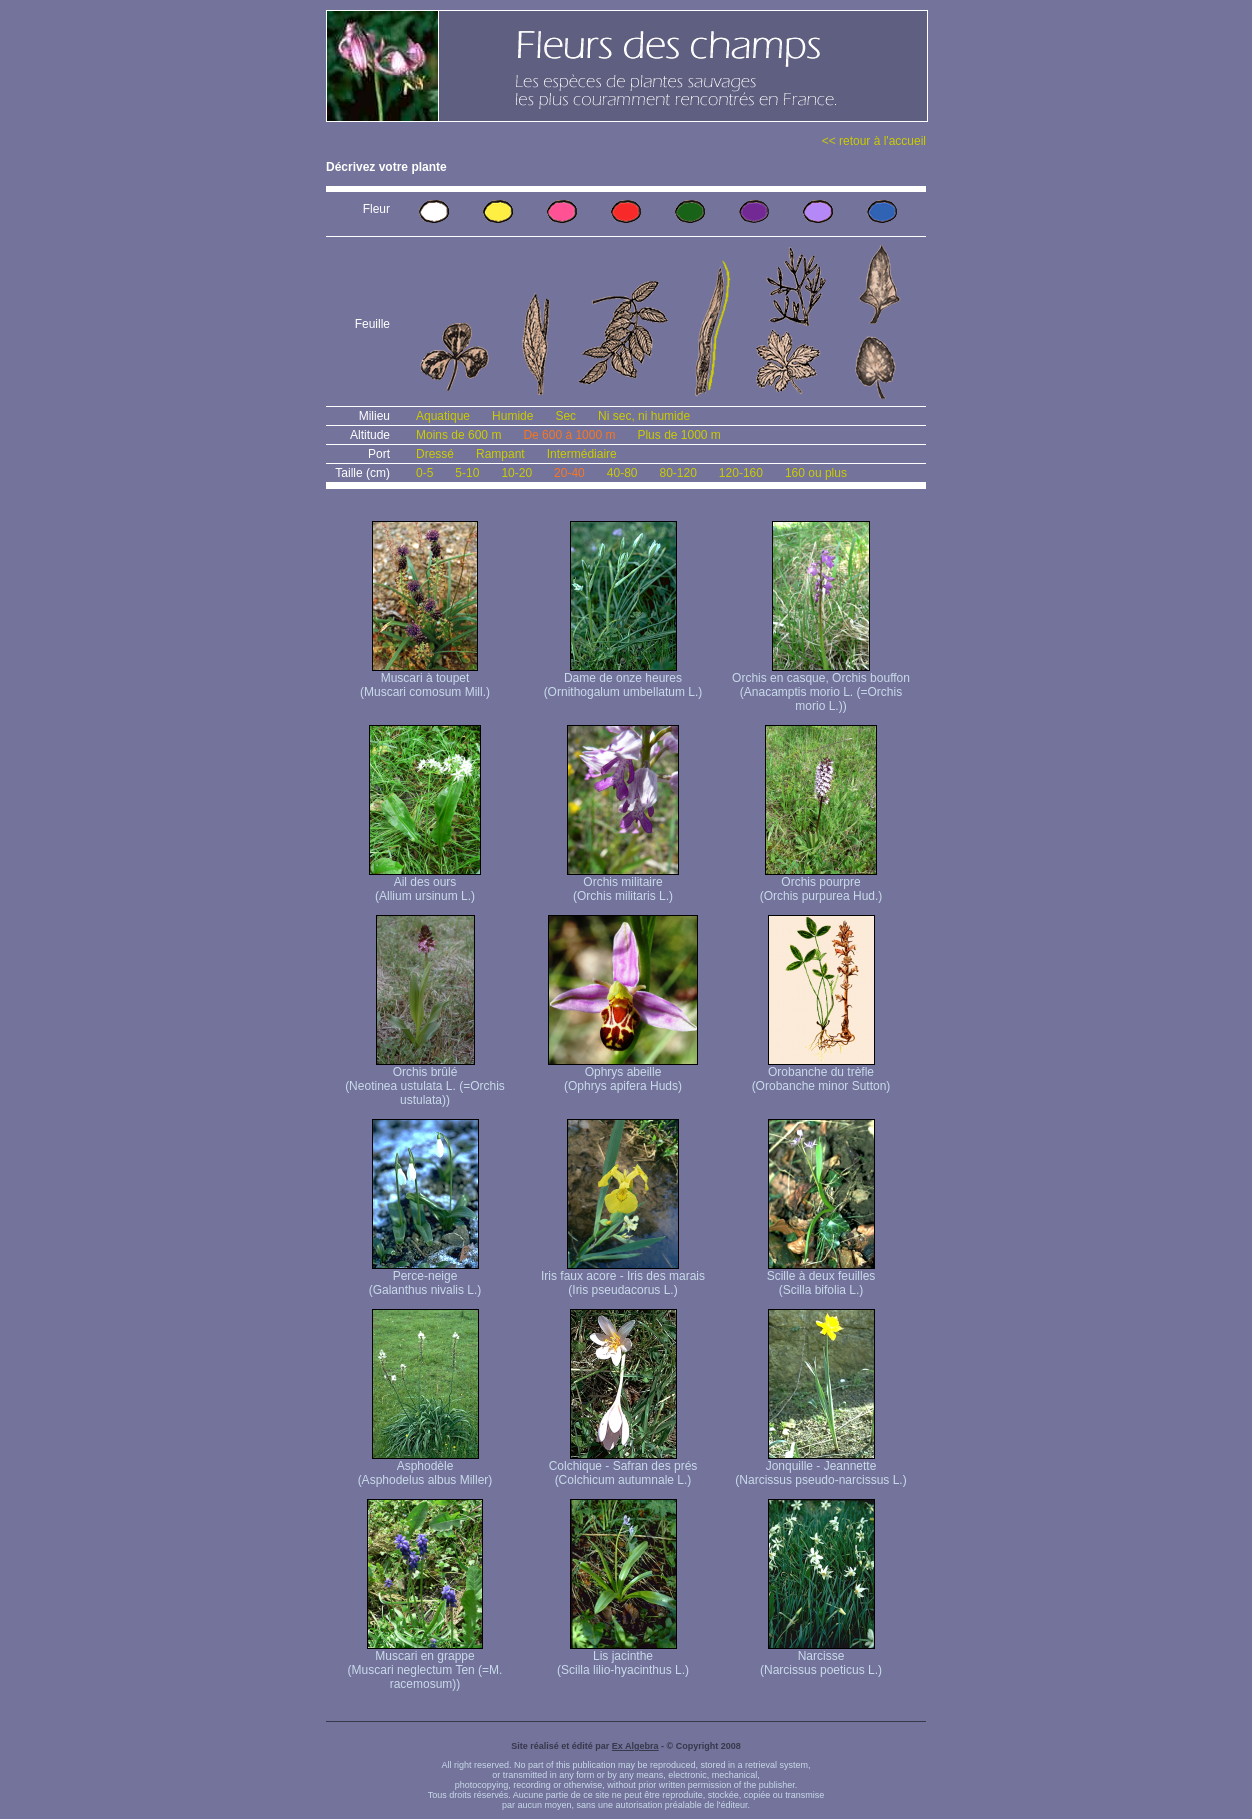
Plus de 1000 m (678, 435)
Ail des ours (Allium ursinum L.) (425, 883)
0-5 (424, 473)
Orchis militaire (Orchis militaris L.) (623, 883)
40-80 (622, 473)
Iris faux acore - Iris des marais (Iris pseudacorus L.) (623, 1277)
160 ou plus (816, 473)
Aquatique (443, 416)
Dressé (435, 454)
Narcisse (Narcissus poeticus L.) (821, 1657)
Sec (565, 416)
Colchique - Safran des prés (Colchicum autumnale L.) (623, 1467)
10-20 (516, 473)
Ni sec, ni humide (644, 416)
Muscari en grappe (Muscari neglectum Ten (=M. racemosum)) (425, 1664)
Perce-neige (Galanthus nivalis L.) (425, 1277)
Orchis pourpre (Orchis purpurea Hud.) (821, 883)
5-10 (467, 473)
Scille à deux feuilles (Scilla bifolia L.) (821, 1277)
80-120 (677, 473)
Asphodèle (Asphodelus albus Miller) (425, 1467)
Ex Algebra (635, 1746)
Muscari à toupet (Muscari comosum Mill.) (425, 679)
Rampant (500, 454)
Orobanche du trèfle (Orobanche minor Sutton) (821, 1073)
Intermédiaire (582, 454)
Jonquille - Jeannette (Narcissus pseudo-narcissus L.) (820, 1467)
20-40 (569, 473)
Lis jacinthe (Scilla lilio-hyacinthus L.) (623, 1657)
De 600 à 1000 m (569, 435)
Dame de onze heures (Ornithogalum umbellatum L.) (623, 679)
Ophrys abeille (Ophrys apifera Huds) (623, 1073)
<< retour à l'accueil (874, 141)
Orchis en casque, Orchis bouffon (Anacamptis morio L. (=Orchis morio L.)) (821, 686)
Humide (512, 416)
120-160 (741, 473)
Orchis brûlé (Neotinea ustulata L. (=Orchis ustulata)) (425, 1080)
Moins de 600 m (458, 435)
